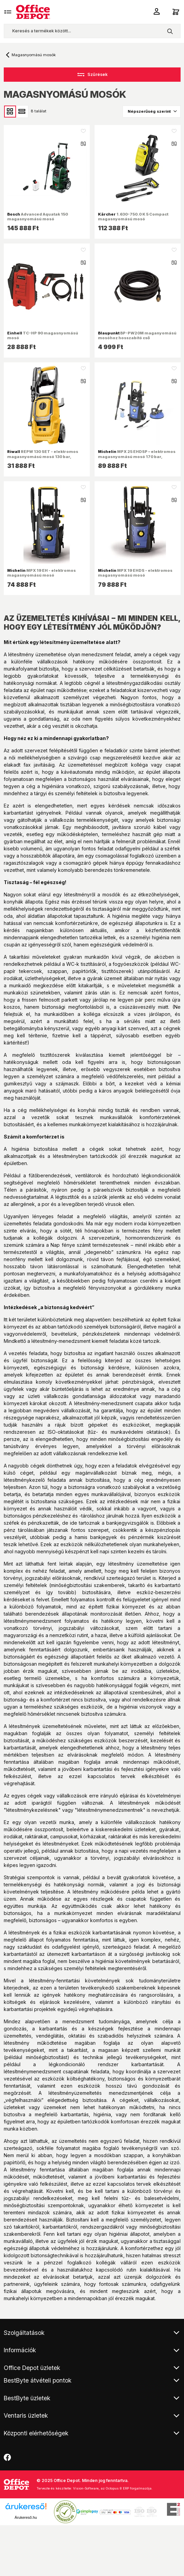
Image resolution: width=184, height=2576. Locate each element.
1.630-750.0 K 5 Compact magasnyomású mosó (133, 216)
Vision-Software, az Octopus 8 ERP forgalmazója (112, 2488)
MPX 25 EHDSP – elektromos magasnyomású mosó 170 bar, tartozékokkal (136, 456)
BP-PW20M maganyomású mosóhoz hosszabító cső (137, 335)
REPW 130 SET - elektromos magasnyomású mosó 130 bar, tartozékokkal (42, 456)
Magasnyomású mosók (34, 54)
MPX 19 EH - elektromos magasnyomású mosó (41, 573)
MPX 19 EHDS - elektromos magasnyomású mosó (135, 573)
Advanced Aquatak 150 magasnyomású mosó (37, 216)
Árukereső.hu (26, 2517)
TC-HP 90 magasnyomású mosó (42, 335)
